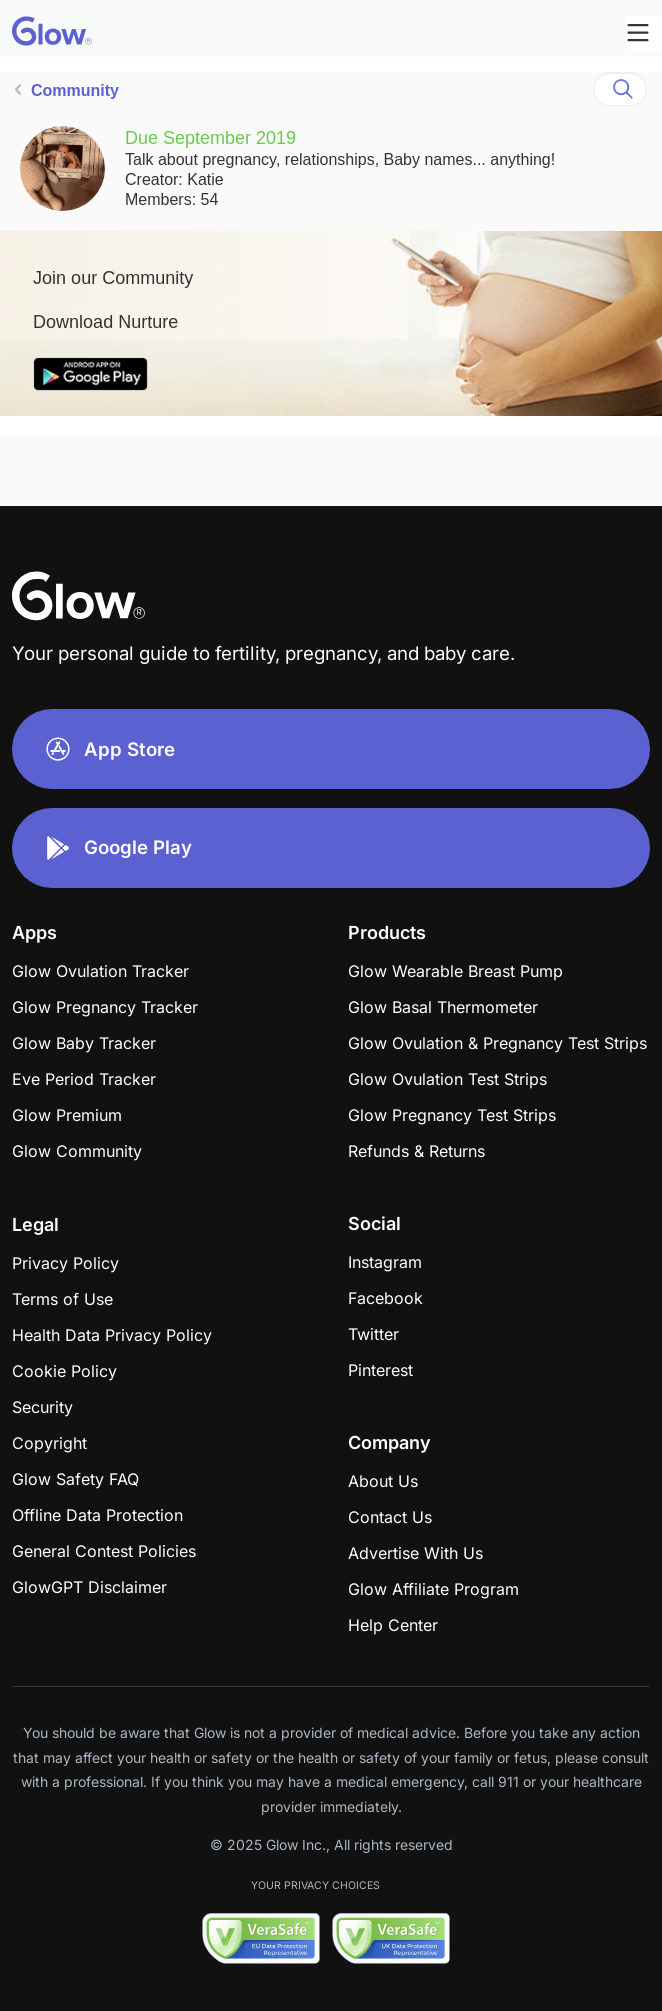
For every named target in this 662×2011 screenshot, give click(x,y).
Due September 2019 (210, 138)
